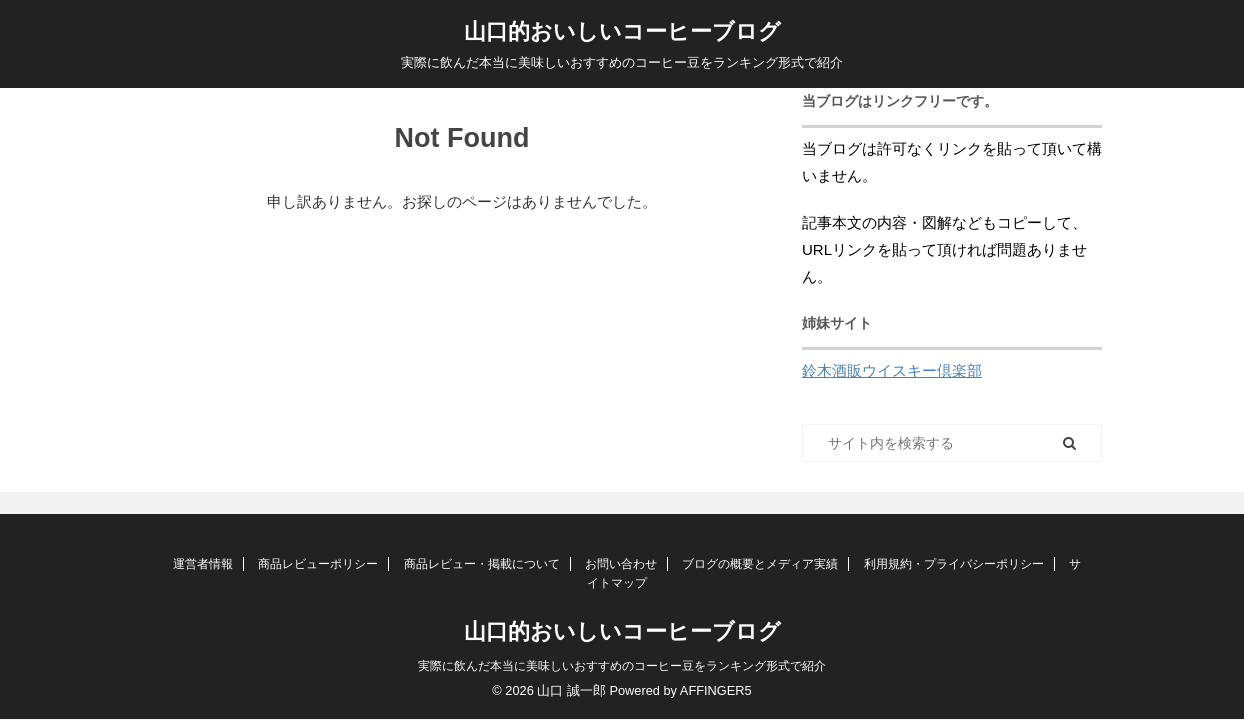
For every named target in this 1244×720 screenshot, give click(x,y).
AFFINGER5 (716, 690)
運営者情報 (203, 564)
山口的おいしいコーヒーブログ (622, 31)
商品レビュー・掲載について (482, 564)
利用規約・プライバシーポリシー (954, 564)
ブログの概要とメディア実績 (760, 564)
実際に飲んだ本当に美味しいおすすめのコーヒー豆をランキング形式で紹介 (622, 666)
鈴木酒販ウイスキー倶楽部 (892, 370)
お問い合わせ (621, 564)
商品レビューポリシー (318, 564)
